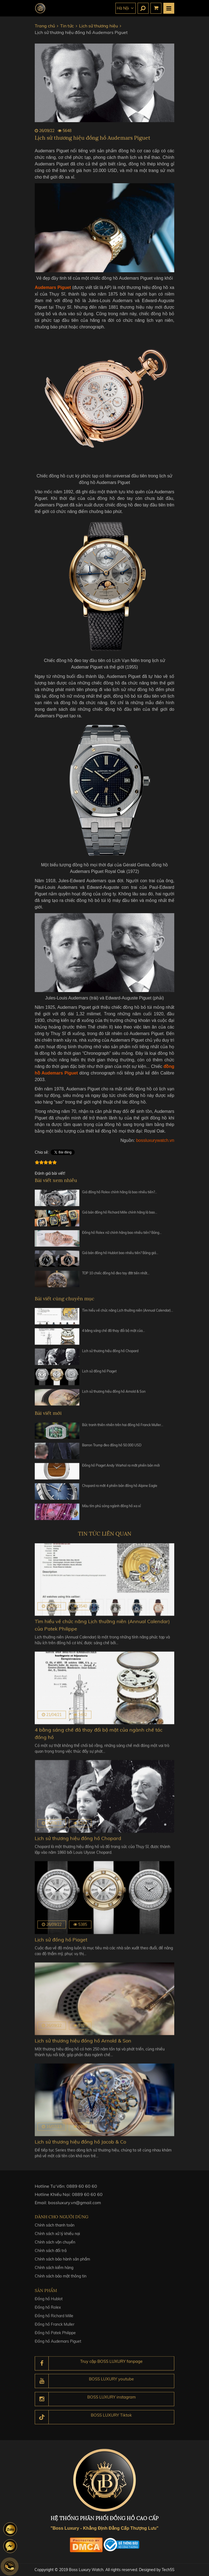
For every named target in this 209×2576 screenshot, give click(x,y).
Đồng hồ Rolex (48, 2311)
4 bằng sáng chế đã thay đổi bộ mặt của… (113, 1333)
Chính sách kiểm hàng (54, 2270)
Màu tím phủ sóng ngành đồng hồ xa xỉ (111, 1508)
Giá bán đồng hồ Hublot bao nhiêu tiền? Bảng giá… (120, 1255)
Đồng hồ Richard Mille (54, 2319)
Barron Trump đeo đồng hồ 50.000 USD (111, 1447)
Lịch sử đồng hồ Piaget (99, 1373)
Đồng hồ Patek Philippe (55, 2336)
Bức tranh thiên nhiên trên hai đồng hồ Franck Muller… (122, 1427)
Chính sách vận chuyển (55, 2245)
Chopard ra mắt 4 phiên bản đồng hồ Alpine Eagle (119, 1488)
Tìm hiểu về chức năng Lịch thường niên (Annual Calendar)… (127, 1312)
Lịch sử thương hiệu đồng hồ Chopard (110, 1353)
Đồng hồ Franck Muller (54, 2328)
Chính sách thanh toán (54, 2228)
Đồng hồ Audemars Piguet (58, 2345)
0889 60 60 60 (81, 2188)
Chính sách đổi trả (50, 2253)
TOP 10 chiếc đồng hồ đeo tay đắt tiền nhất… (116, 1275)
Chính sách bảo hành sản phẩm (62, 2262)
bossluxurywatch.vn (155, 1140)
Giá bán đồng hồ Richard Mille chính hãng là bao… (119, 1214)
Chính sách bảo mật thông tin (60, 2279)
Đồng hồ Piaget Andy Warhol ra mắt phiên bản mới (121, 1467)
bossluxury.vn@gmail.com (74, 2205)
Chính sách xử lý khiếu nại (57, 2236)
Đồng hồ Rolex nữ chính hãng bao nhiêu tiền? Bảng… (122, 1235)
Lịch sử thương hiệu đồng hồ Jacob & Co (80, 2142)
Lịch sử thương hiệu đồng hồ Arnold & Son (114, 1393)
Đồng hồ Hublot (49, 2302)
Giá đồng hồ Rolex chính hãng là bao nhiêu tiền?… (119, 1194)
